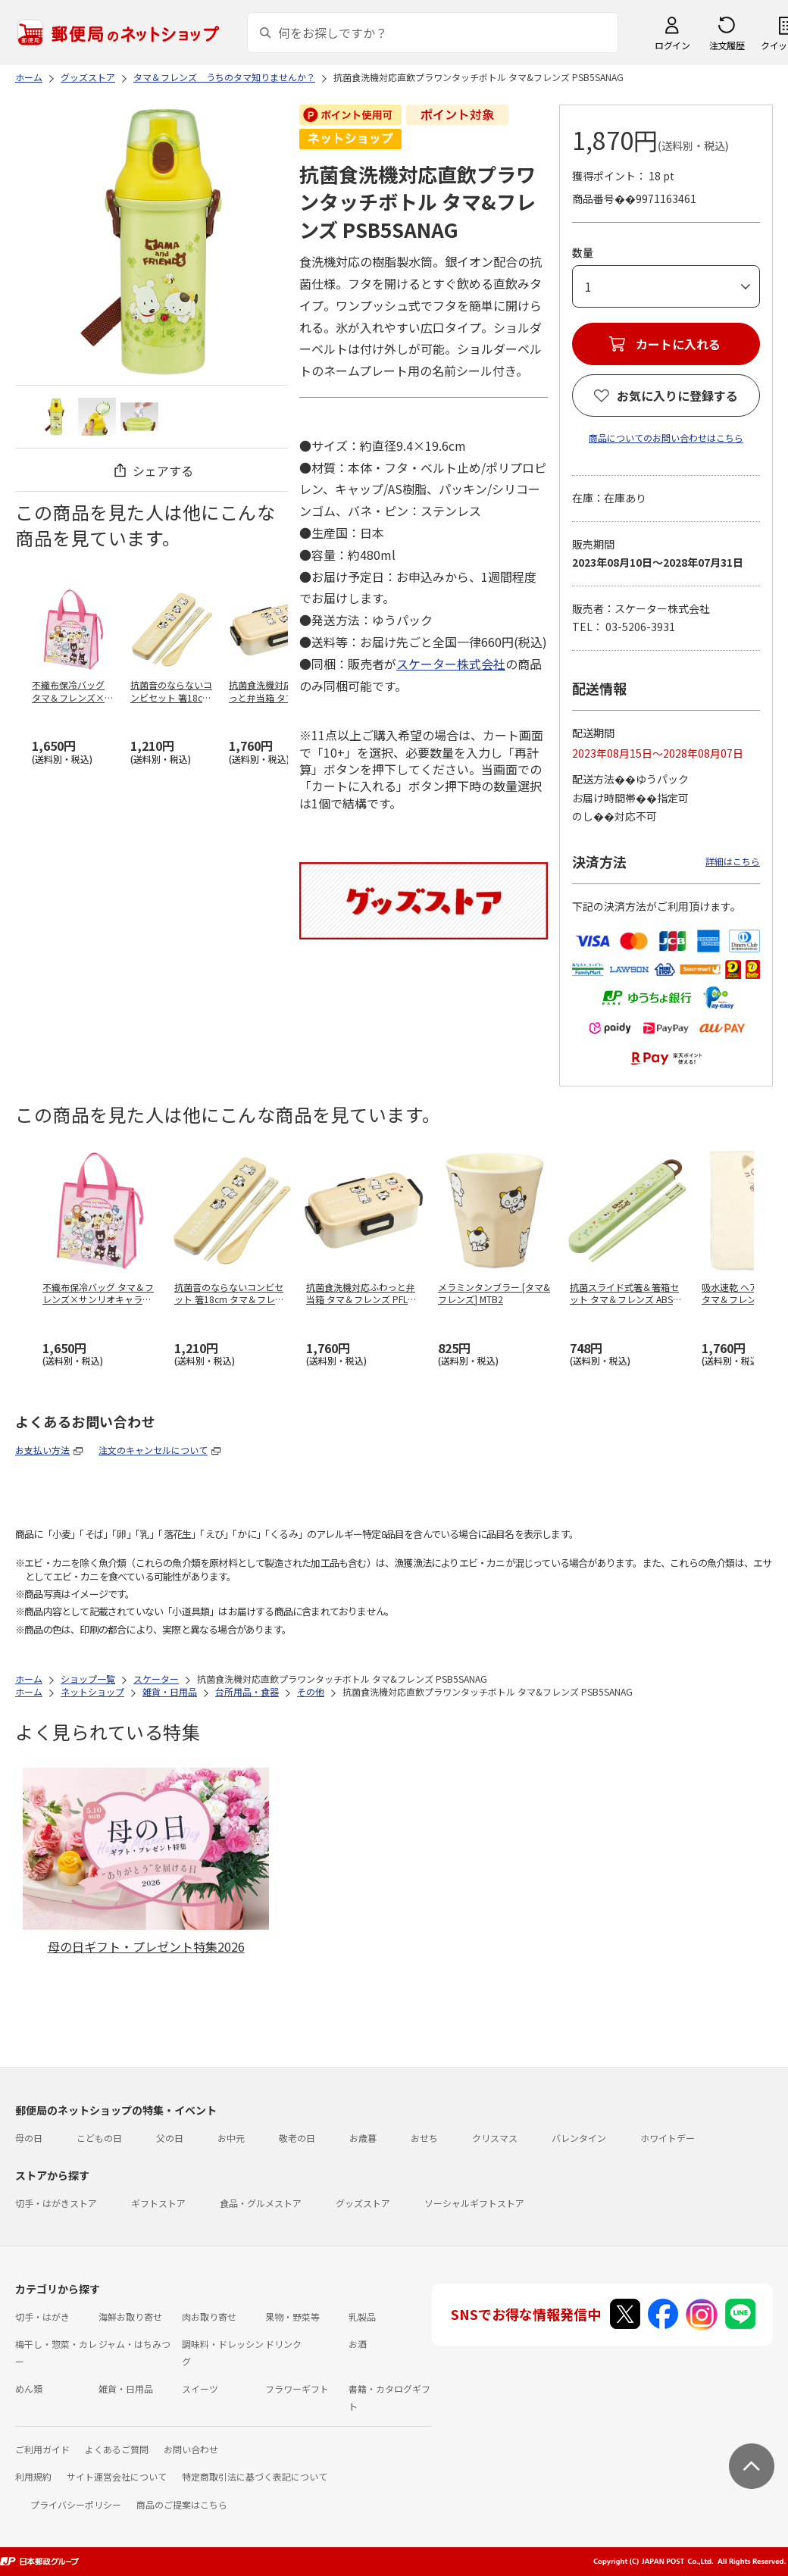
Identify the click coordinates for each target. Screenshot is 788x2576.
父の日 (169, 2137)
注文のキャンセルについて (153, 1449)
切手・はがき (42, 2316)
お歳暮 (363, 2137)
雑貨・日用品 (125, 2388)
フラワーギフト (297, 2388)
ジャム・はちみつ (134, 2343)
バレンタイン (579, 2137)
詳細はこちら (732, 861)
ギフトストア (158, 2202)
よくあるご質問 (117, 2449)
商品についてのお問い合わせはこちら (666, 437)
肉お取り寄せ (209, 2316)
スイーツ (200, 2388)
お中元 (231, 2137)
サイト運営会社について (117, 2476)
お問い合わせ (191, 2449)
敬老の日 (297, 2137)
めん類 (28, 2388)
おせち (424, 2137)
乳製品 (362, 2316)
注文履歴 (726, 45)
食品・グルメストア (261, 2202)
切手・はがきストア (56, 2202)
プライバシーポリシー (75, 2504)
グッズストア (363, 2202)
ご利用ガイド (42, 2449)
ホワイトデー (667, 2137)
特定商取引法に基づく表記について (254, 2476)
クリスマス (495, 2137)
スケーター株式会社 (450, 664)
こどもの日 (99, 2137)
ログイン (672, 45)
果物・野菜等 (292, 2316)
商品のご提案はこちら (181, 2504)
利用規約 (33, 2476)
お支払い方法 (42, 1449)
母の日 (28, 2137)
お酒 (358, 2343)
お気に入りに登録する (677, 395)
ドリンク (283, 2343)
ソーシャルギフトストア (474, 2202)
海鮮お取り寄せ (130, 2316)
